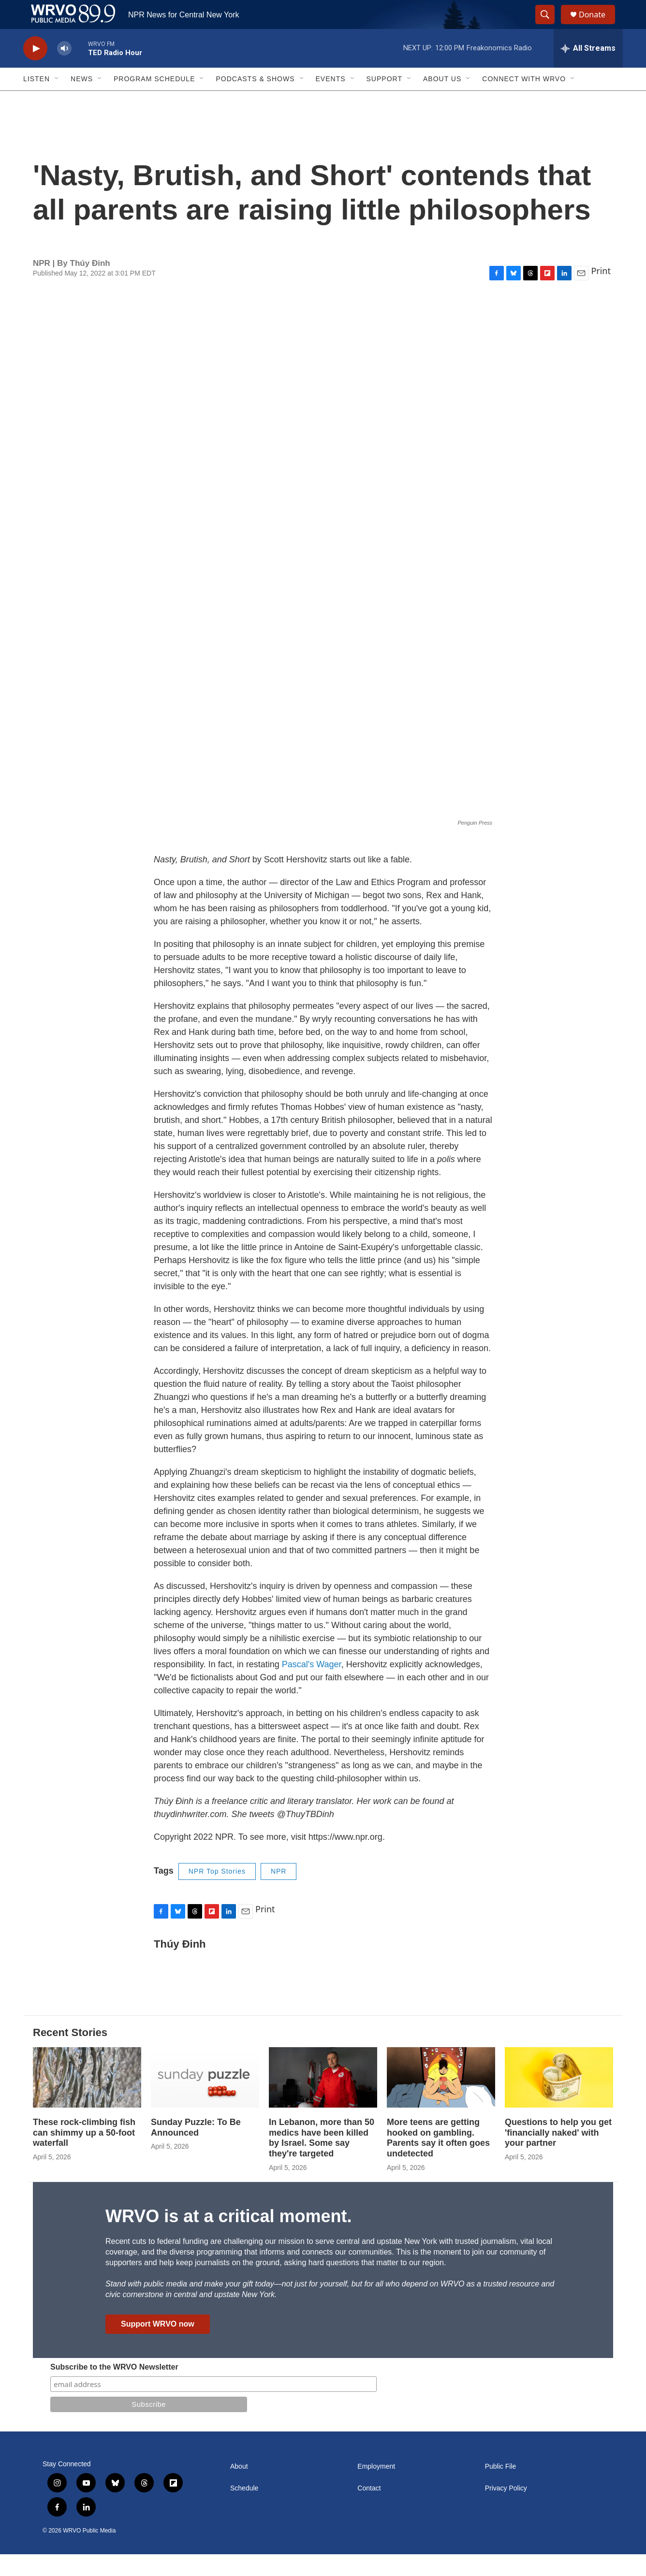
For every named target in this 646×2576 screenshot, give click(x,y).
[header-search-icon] (549, 25)
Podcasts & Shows (255, 100)
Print (601, 292)
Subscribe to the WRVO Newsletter (114, 2389)
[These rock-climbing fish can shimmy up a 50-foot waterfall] (87, 2099)
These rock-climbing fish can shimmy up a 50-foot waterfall (84, 2154)
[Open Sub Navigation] (57, 100)
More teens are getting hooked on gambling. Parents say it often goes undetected (438, 2160)
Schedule (244, 2510)
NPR (279, 1893)
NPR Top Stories (217, 1893)
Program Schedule (154, 100)
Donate (598, 25)
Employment (376, 2488)
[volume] (64, 70)
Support (384, 100)
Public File (500, 2488)
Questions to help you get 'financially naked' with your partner (558, 2154)
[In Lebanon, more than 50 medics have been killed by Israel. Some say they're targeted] (323, 2099)
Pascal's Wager (311, 1686)
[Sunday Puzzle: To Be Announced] (205, 2099)
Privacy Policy (506, 2510)
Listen (36, 100)
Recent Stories (70, 2054)
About (239, 2488)
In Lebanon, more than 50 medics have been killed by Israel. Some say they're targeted (321, 2160)
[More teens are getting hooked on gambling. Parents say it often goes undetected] (441, 2099)
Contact (369, 2510)
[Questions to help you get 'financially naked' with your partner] (559, 2099)
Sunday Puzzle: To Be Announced (196, 2149)
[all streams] (588, 70)
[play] (35, 70)
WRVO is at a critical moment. (228, 2238)
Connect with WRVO (524, 100)
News (82, 100)
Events (331, 100)
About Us (442, 100)
